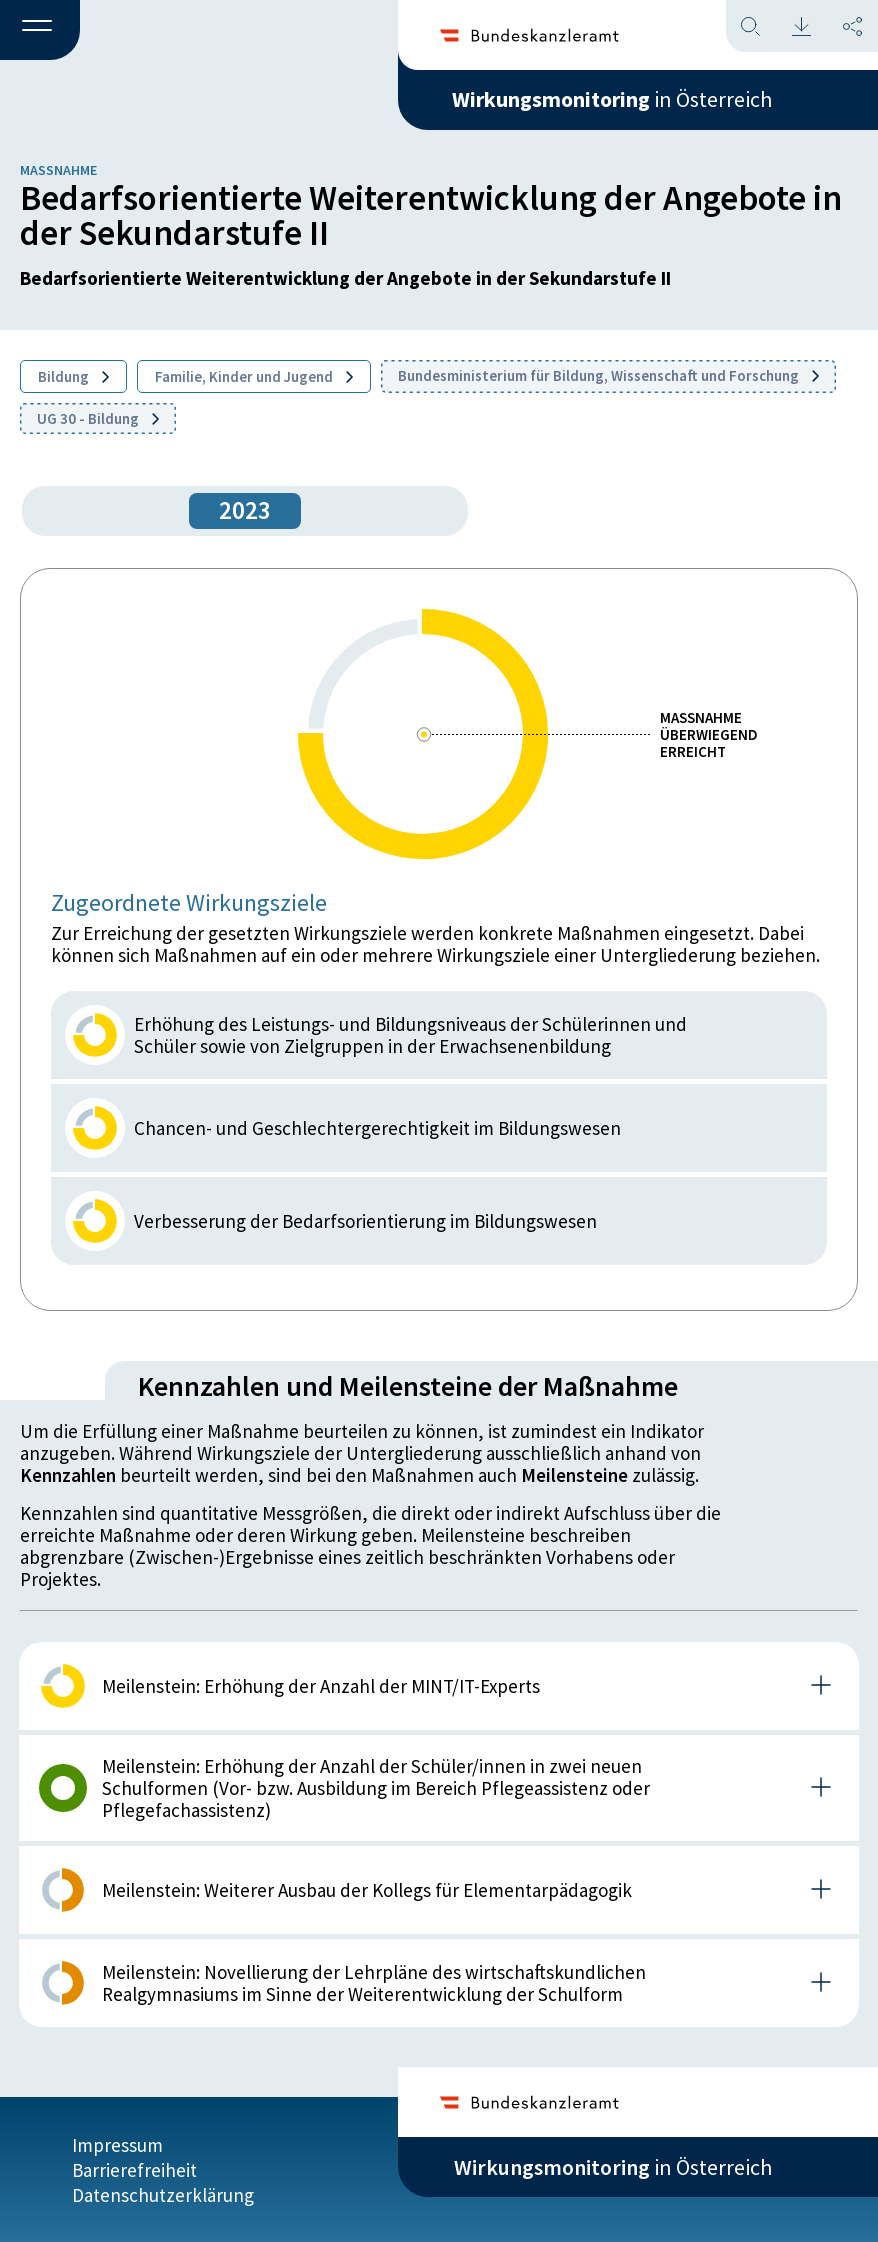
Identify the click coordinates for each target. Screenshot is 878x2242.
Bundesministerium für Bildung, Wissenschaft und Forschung (608, 375)
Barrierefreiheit (134, 2169)
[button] (40, 31)
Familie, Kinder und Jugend (254, 376)
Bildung (73, 376)
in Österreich (613, 99)
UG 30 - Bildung (98, 418)
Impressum (117, 2144)
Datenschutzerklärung (163, 2194)
